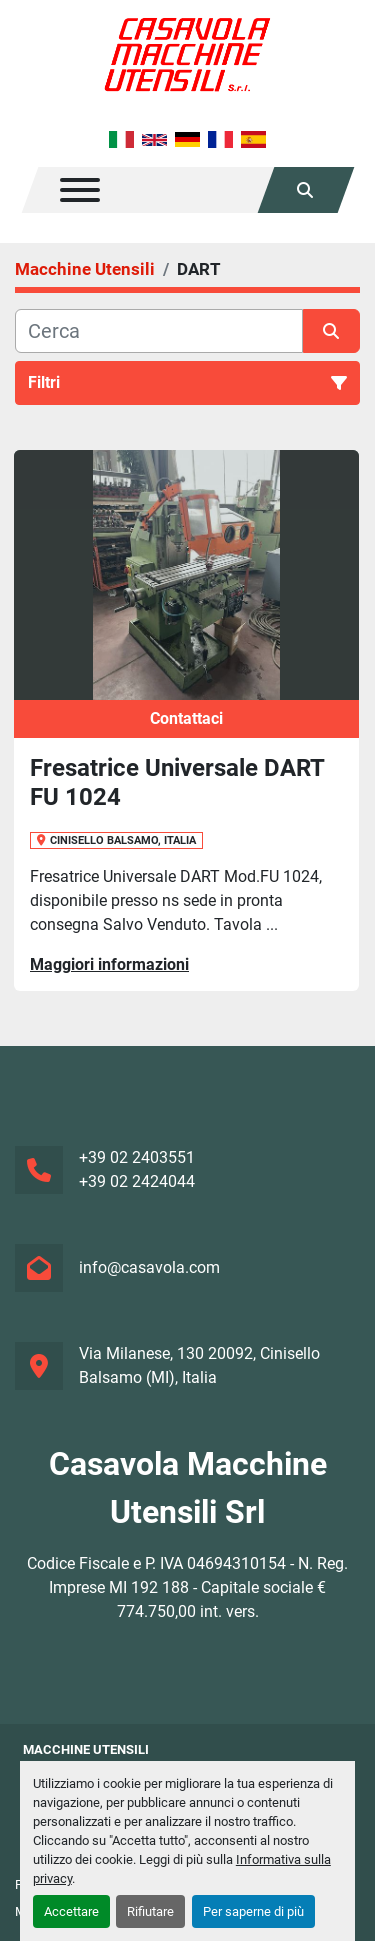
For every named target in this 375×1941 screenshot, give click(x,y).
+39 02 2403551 (137, 1157)
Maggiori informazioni (109, 964)
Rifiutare (150, 1911)
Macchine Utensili (86, 1749)
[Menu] (80, 190)
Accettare (71, 1911)
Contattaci (186, 718)
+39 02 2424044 (137, 1181)
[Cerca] (159, 331)
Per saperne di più (253, 1911)
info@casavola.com (149, 1267)
